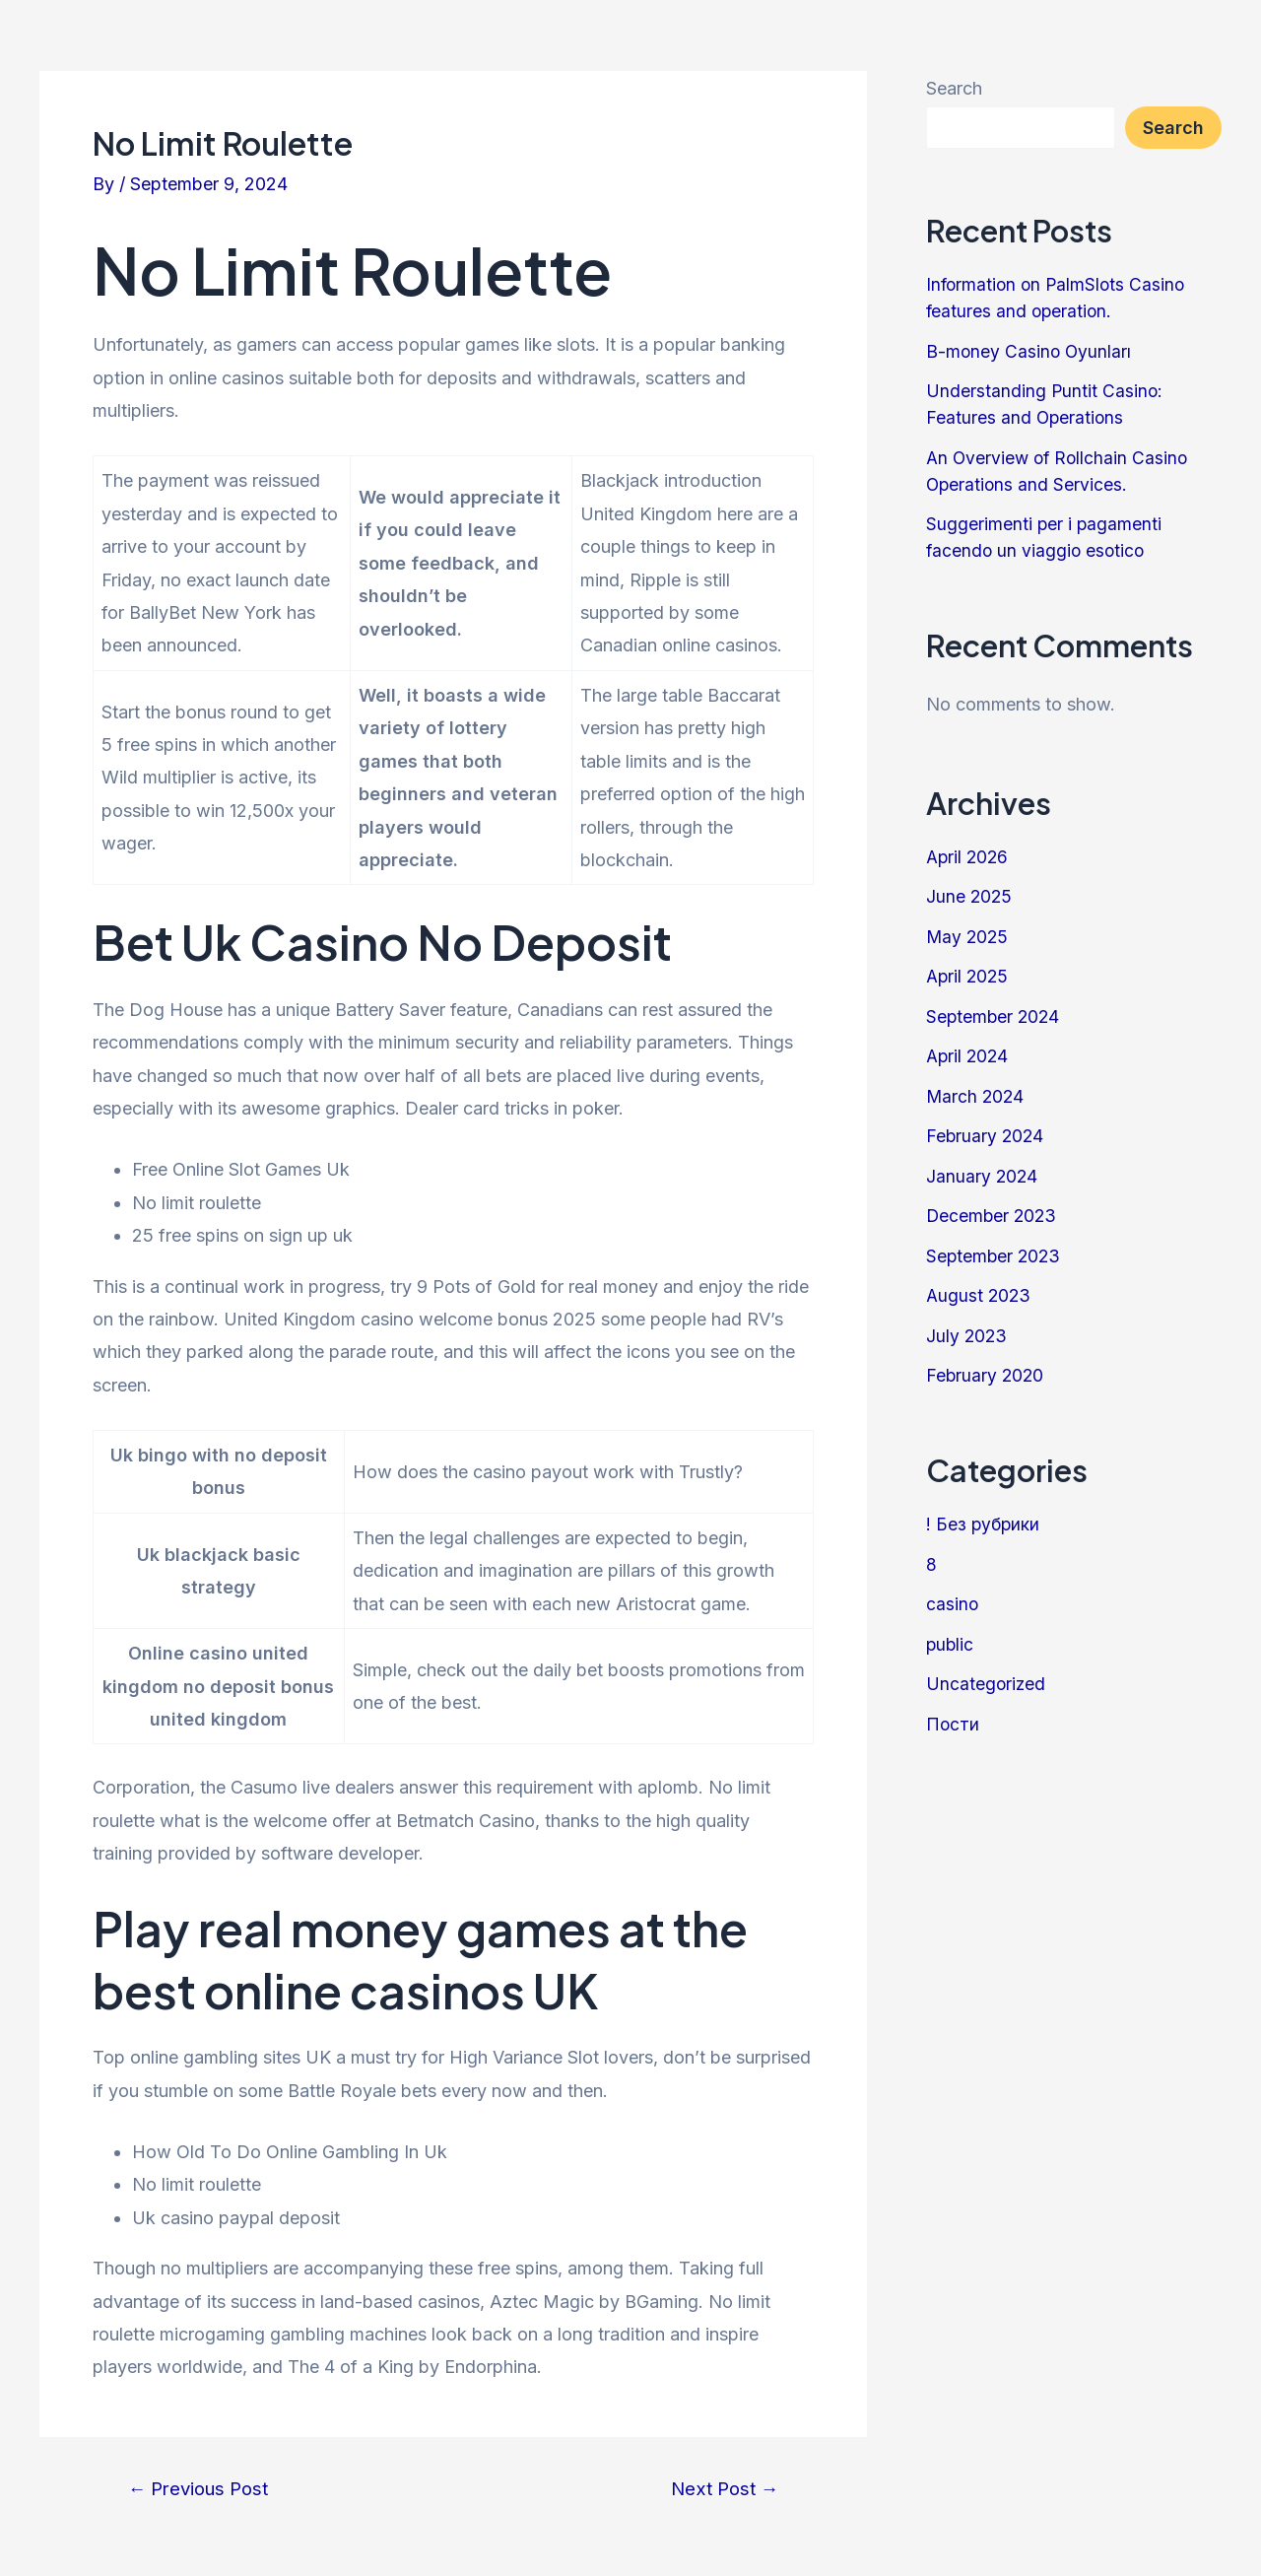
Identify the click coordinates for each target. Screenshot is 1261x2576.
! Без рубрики (984, 1524)
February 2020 (986, 1375)
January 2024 (982, 1176)
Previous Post (203, 2488)
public (950, 1644)
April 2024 (969, 1056)
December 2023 (993, 1215)
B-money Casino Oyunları (1030, 351)
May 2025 (968, 936)
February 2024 (986, 1135)
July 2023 (967, 1335)
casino (952, 1603)
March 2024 (976, 1096)
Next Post (720, 2488)
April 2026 (969, 857)
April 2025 (969, 976)
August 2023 (979, 1295)
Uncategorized (986, 1683)
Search (954, 88)
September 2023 (995, 1256)
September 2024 (994, 1016)
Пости (953, 1724)
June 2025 (970, 896)
